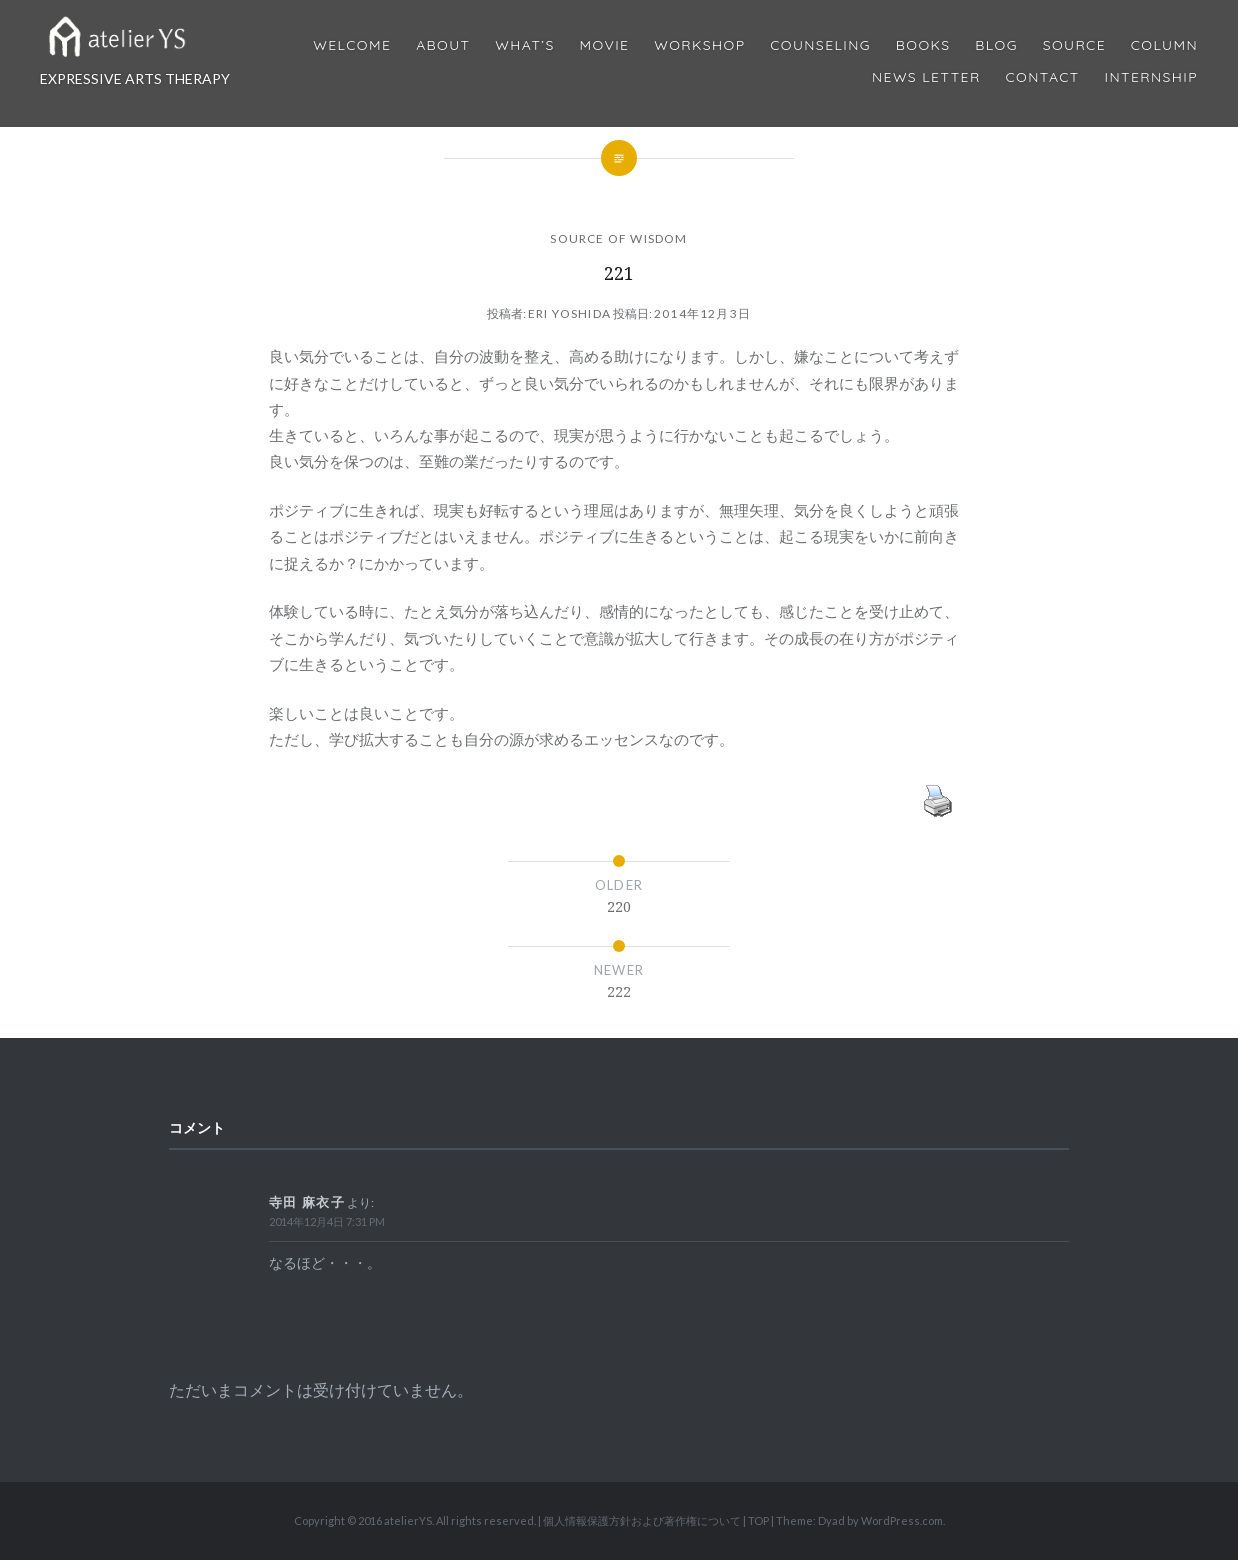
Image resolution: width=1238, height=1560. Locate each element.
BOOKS (923, 45)
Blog (996, 45)
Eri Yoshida (569, 313)
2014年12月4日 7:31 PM (327, 1221)
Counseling (820, 45)
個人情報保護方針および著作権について (642, 1520)
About (443, 45)
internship (1151, 77)
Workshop (699, 45)
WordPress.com (902, 1520)
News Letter (926, 77)
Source (1074, 45)
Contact (1043, 77)
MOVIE (605, 45)
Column (1164, 45)
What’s (524, 45)
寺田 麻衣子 (307, 1202)
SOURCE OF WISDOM (618, 238)
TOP (758, 1520)
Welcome (352, 45)
